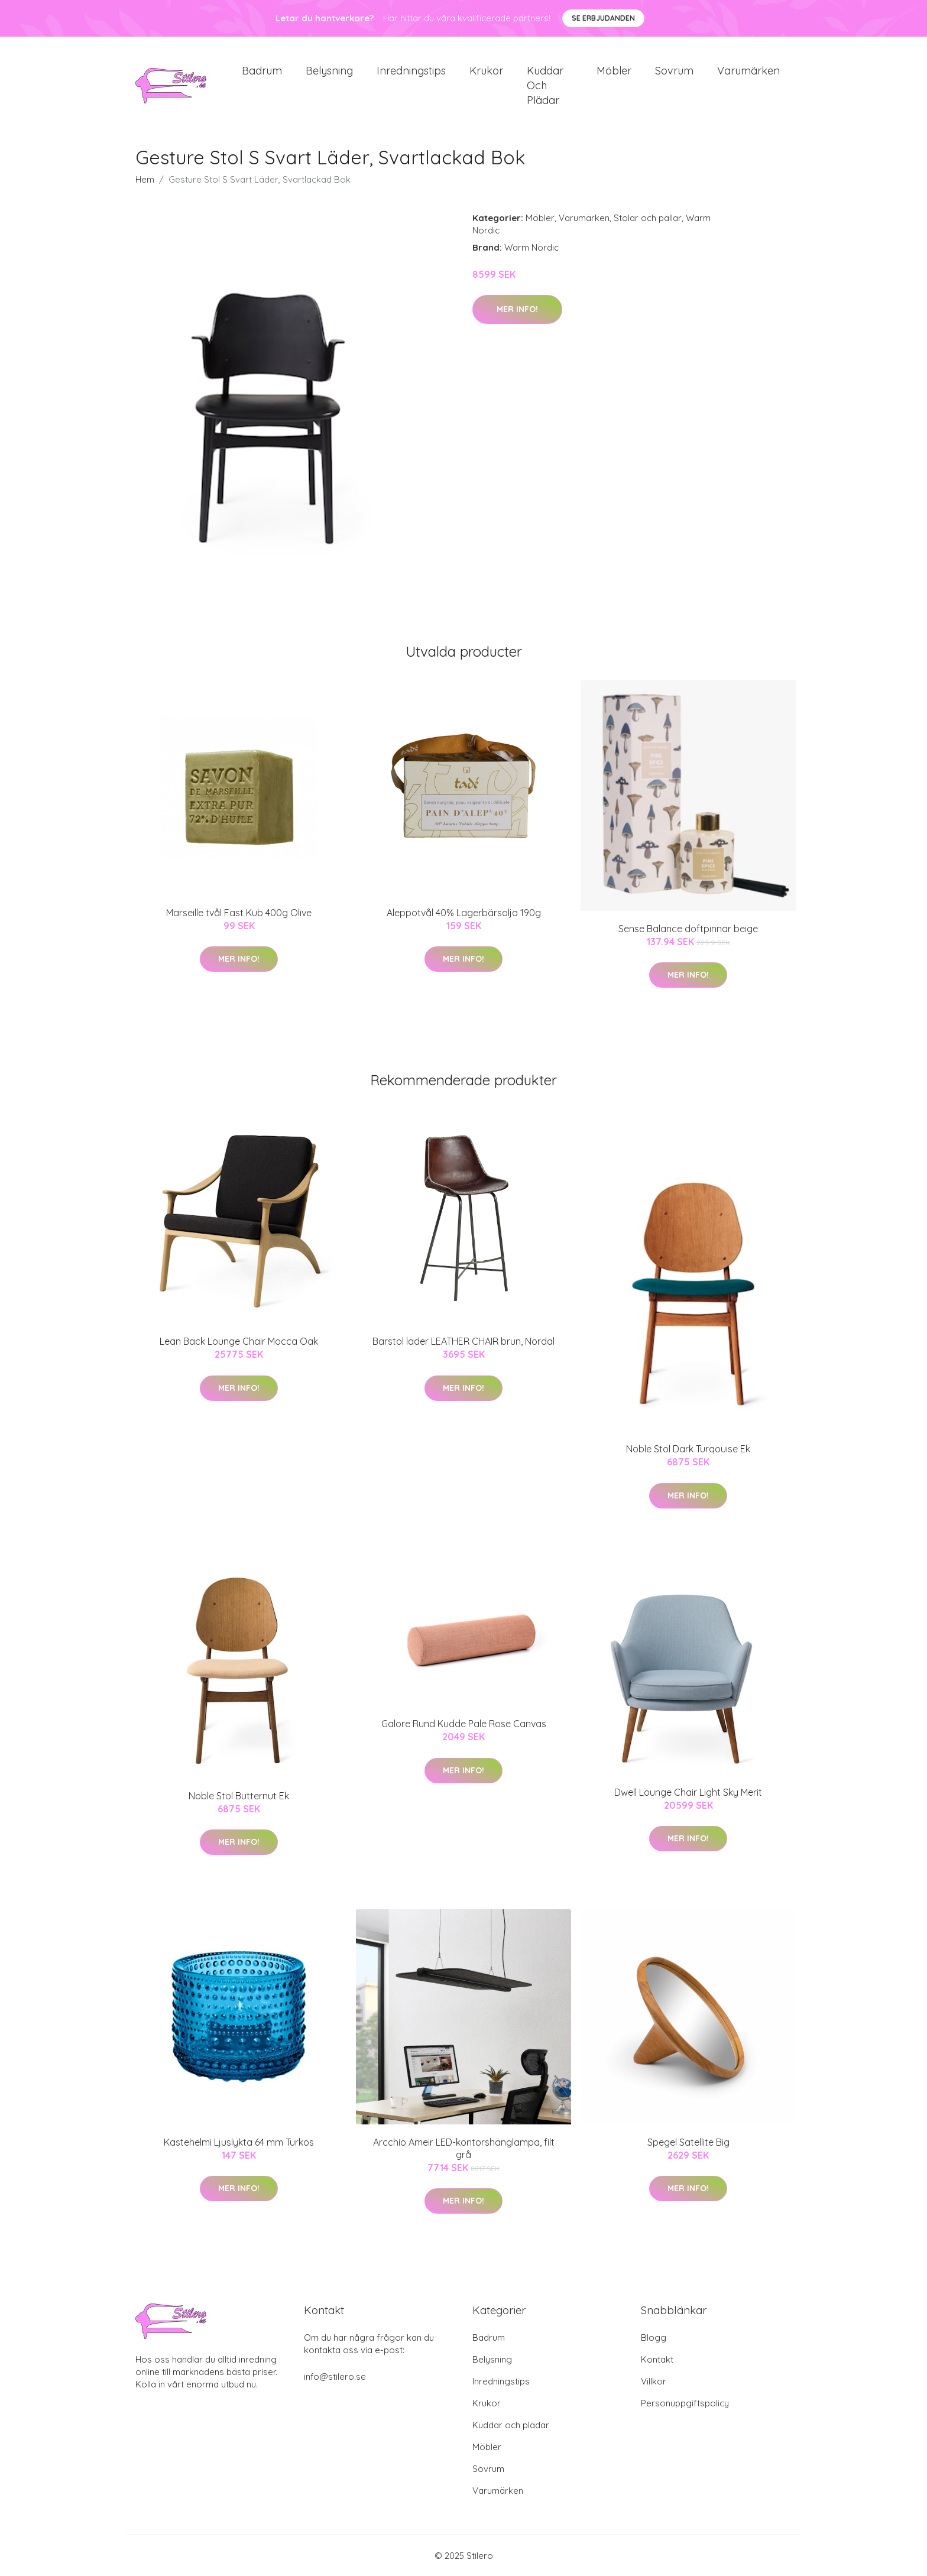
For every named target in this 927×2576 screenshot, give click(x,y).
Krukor (486, 70)
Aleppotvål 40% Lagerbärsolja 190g (464, 913)
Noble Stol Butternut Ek (239, 1796)
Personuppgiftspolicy (685, 2403)
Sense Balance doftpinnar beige (688, 929)
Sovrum (674, 70)
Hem (144, 180)
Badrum (262, 70)
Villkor (653, 2381)
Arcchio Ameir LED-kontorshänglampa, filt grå (464, 2149)
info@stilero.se (335, 2376)
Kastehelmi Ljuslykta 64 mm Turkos (239, 2143)
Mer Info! (517, 309)
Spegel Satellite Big (688, 2143)
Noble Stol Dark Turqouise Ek (688, 1449)
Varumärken (748, 70)
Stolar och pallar (648, 218)
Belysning (329, 70)
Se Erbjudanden (603, 18)
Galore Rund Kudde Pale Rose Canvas (463, 1724)
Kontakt (657, 2359)
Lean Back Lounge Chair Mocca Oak (239, 1342)
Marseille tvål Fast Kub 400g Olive (239, 913)
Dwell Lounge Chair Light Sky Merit (688, 1792)
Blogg (653, 2337)
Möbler (614, 70)
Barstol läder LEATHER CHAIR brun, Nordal (463, 1342)
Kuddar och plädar (545, 85)
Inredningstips (411, 70)
